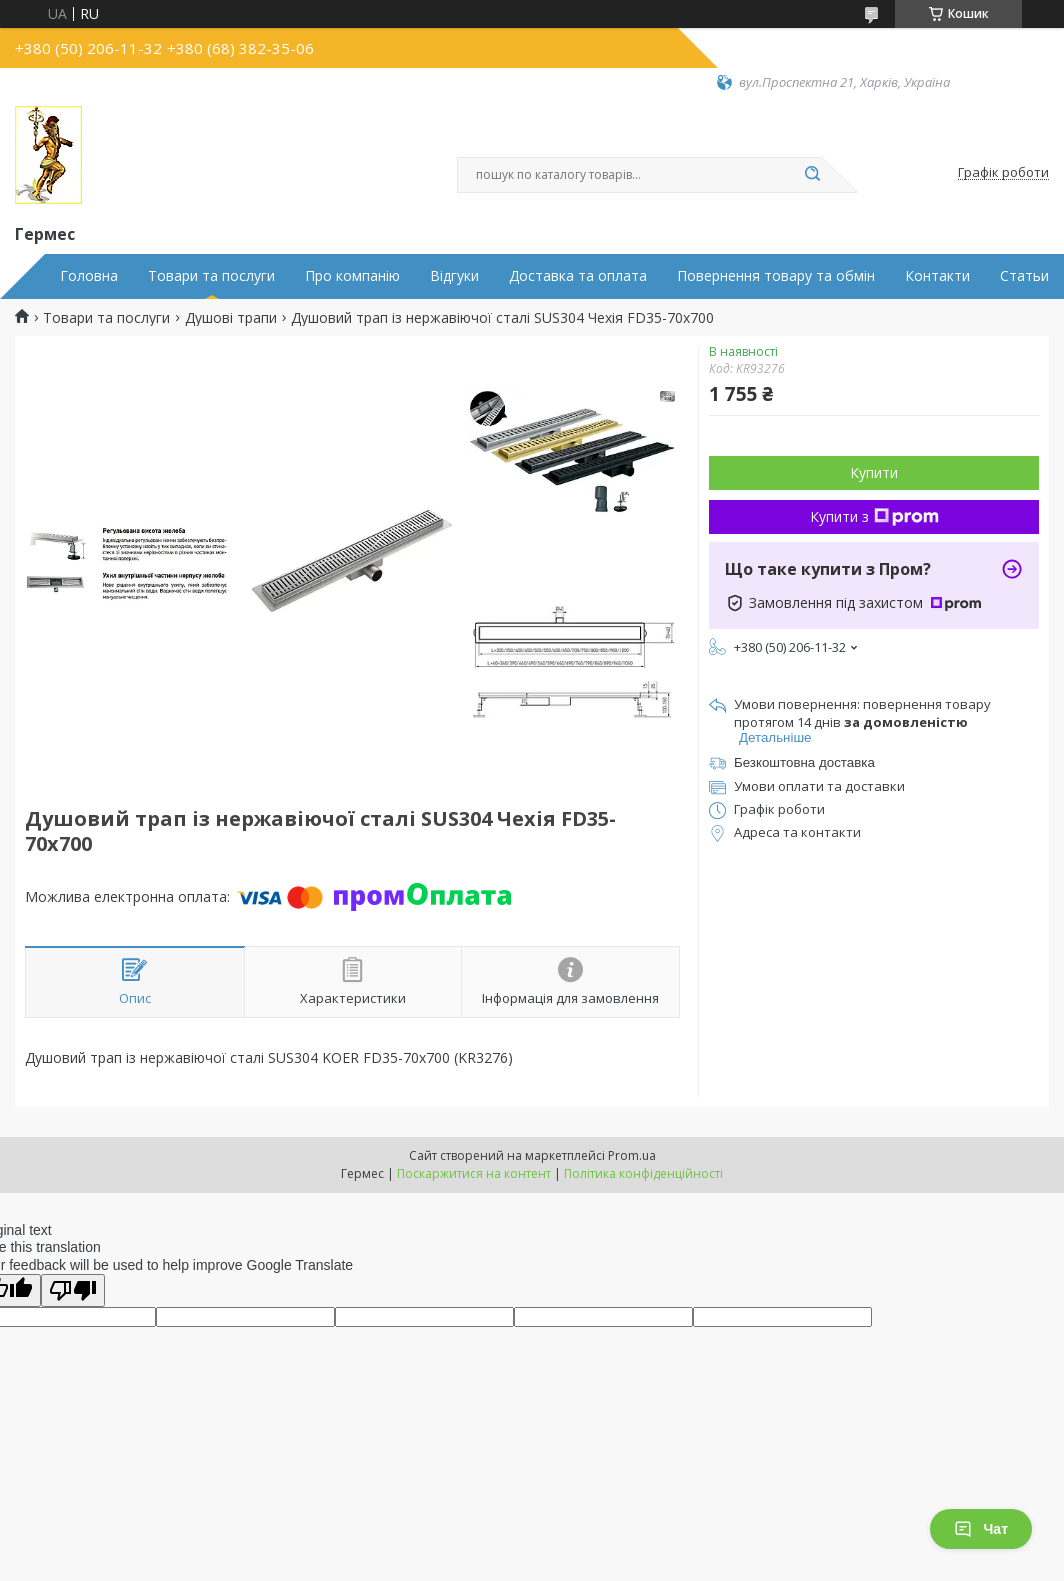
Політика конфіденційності (643, 1173)
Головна (89, 276)
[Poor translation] (73, 1290)
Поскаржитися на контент (474, 1173)
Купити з (874, 516)
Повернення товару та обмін (776, 276)
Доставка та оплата (578, 276)
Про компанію (352, 276)
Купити (874, 472)
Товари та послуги (211, 276)
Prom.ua (632, 1155)
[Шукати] (812, 175)
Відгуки (454, 276)
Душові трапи (231, 318)
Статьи (1024, 276)
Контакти (937, 276)
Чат (981, 1529)
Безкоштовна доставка (804, 762)
